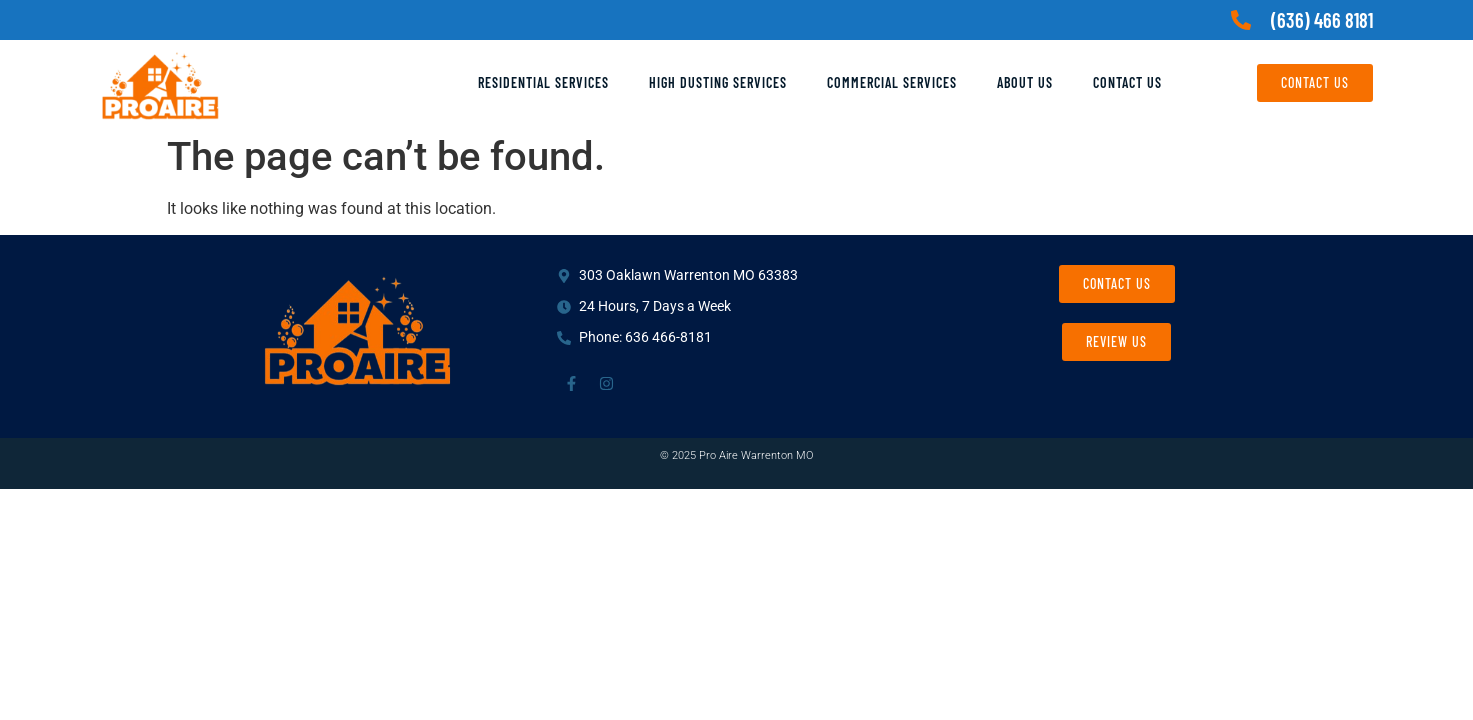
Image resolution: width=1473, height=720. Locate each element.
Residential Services (543, 82)
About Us (1025, 82)
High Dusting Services (718, 82)
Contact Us (1127, 82)
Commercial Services (892, 82)
